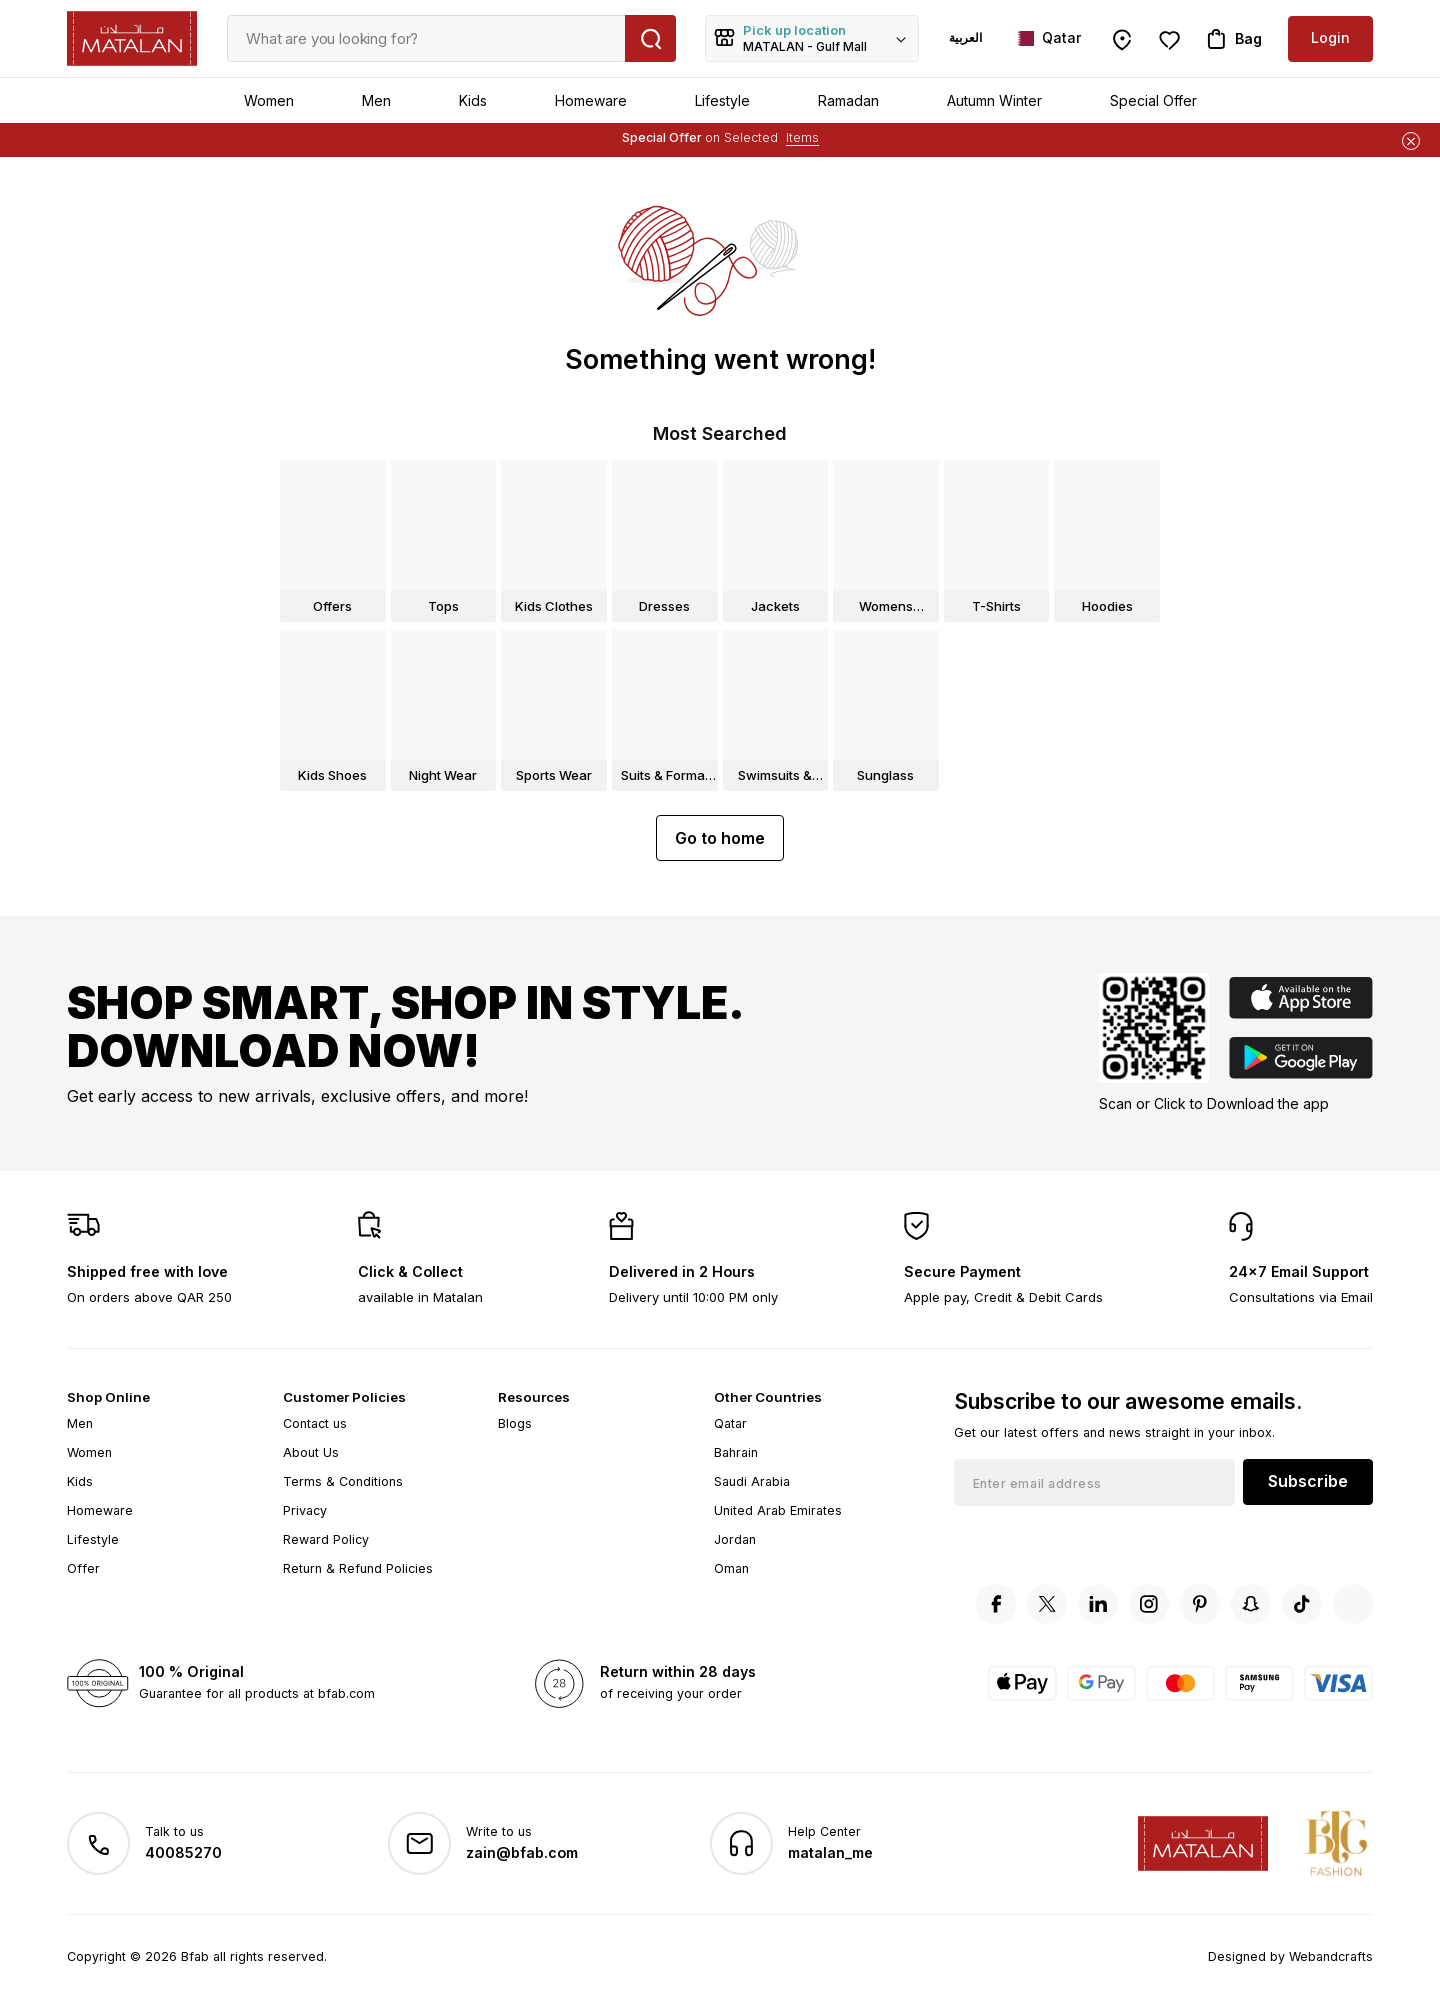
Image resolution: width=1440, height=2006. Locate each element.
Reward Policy (326, 1539)
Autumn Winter (994, 100)
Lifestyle (722, 100)
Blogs (515, 1423)
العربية (965, 37)
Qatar (730, 1423)
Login (1330, 37)
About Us (311, 1452)
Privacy (305, 1510)
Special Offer (1153, 100)
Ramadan (848, 100)
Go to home (720, 838)
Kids (473, 100)
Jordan (735, 1539)
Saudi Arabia (752, 1481)
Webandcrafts (1331, 1956)
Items (802, 137)
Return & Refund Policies (358, 1568)
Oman (731, 1568)
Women (269, 100)
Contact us (315, 1423)
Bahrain (736, 1452)
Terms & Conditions (343, 1481)
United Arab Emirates (778, 1510)
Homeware (591, 100)
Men (376, 100)
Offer (83, 1568)
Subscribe (1308, 1481)
